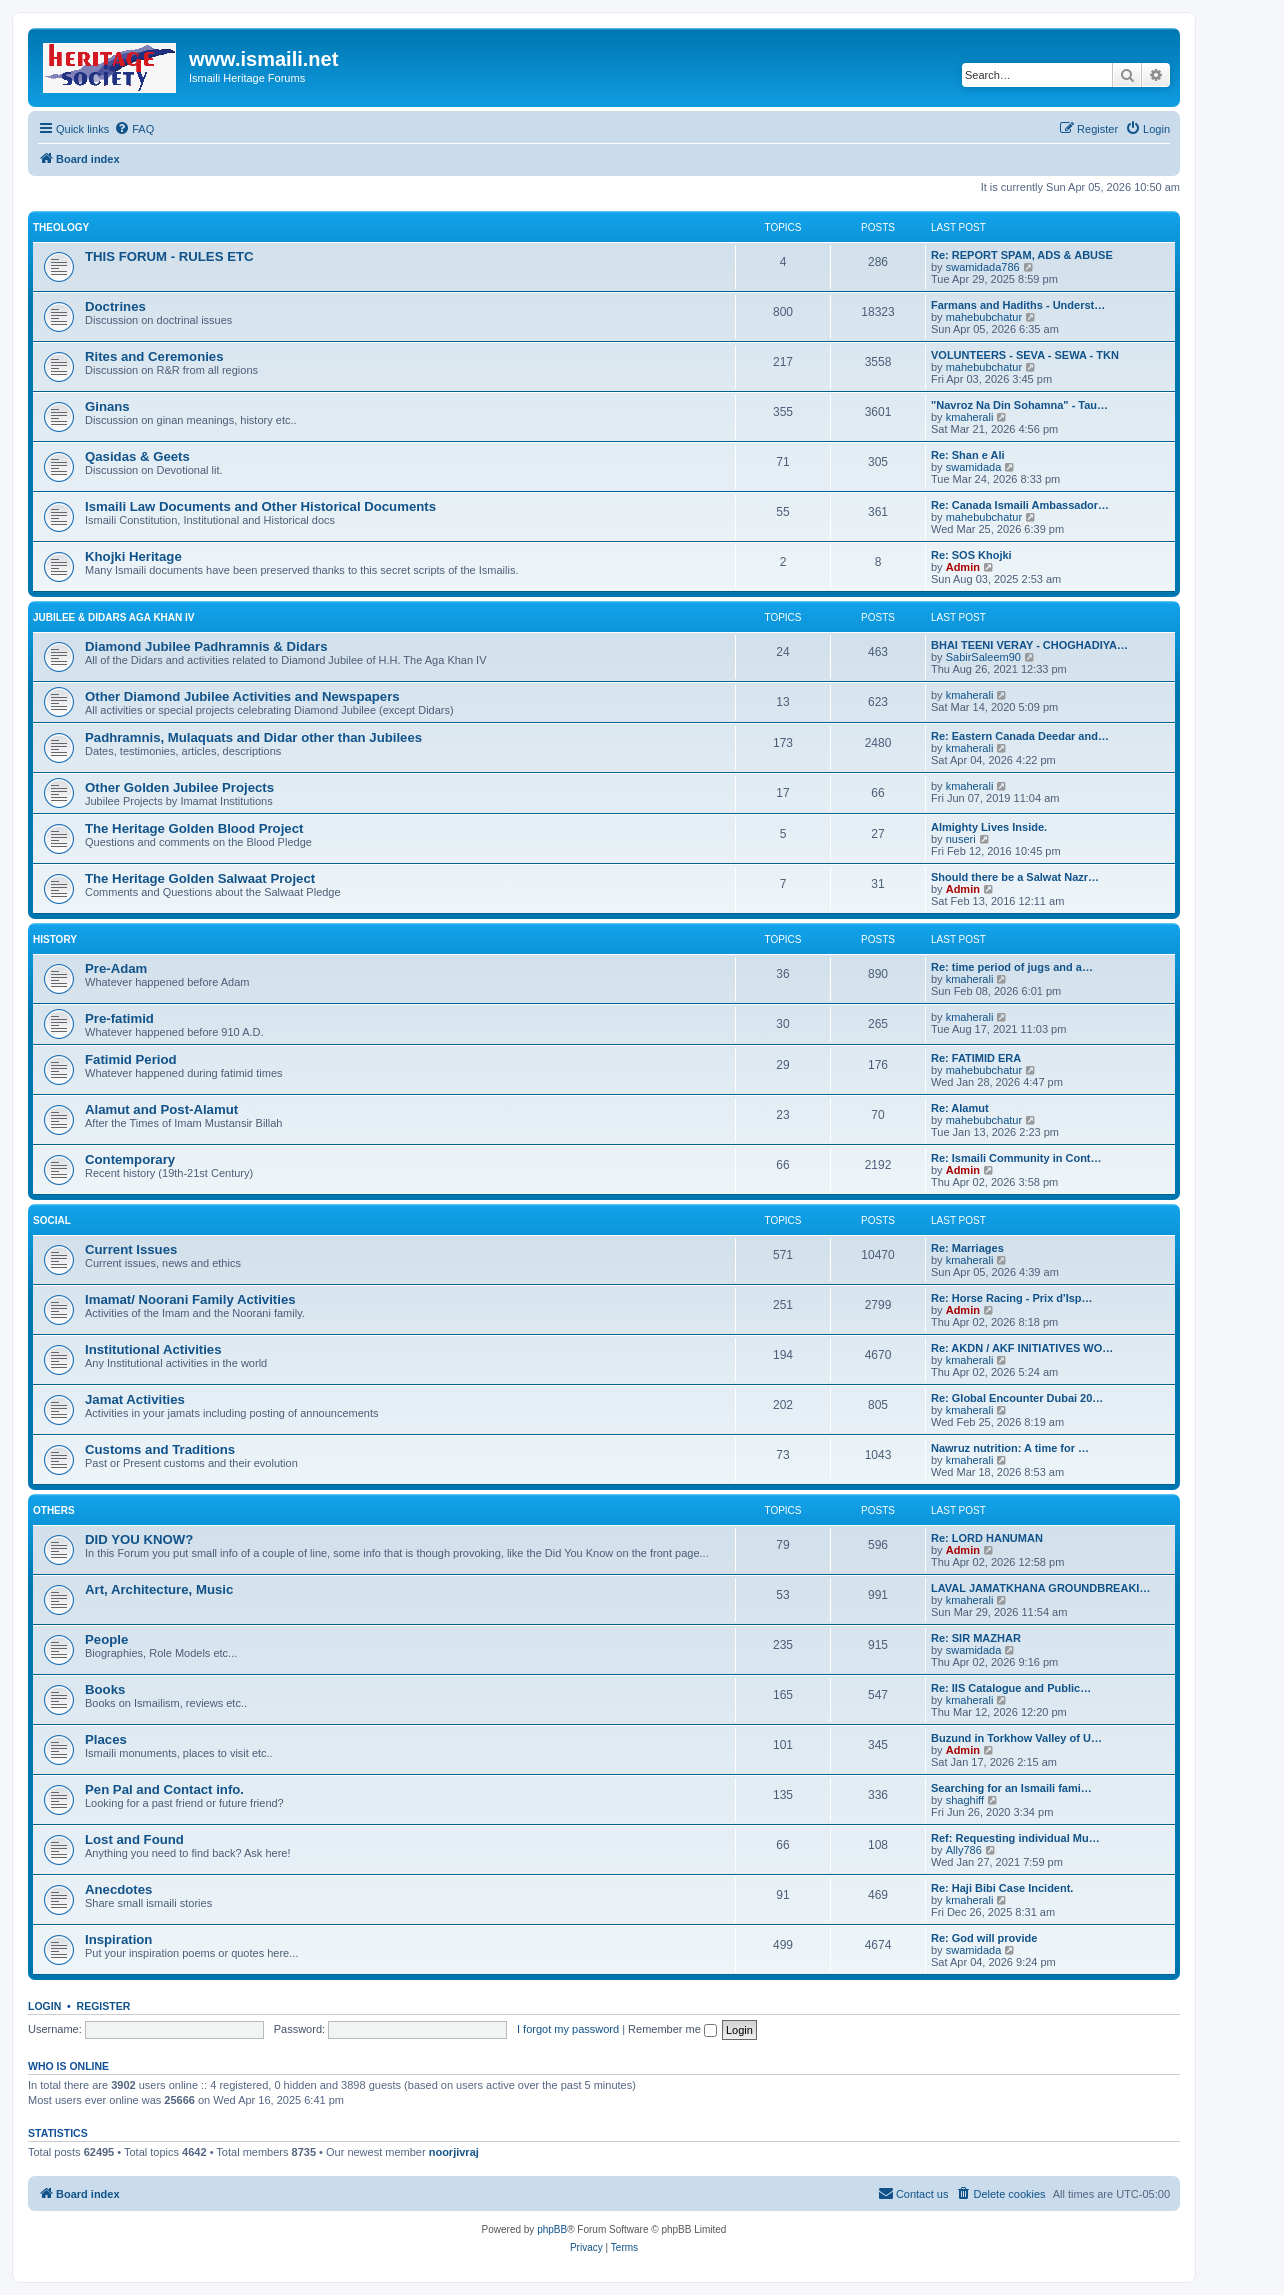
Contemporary (130, 1159)
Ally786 (964, 1850)
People (106, 1639)
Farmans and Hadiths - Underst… (1018, 305)
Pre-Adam (116, 968)
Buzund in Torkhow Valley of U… (1016, 1738)
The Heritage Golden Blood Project (194, 828)
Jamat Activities (135, 1399)
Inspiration (118, 1939)
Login (44, 2006)
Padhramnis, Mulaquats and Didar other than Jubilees (253, 737)
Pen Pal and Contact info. (164, 1789)
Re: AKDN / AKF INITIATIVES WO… (1022, 1348)
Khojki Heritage (133, 556)
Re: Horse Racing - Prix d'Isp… (1012, 1298)
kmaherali (970, 417)
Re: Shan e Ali (968, 455)
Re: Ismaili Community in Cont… (1016, 1158)
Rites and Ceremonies (154, 356)
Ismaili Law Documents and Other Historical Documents (260, 506)
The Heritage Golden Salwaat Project (200, 878)
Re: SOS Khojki (971, 555)
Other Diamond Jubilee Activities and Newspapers (242, 696)
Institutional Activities (153, 1349)
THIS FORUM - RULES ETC (169, 256)
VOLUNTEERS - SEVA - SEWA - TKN (1025, 355)
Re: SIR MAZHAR (976, 1638)
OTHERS (54, 1510)
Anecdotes (118, 1889)
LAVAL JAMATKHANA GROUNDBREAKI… (1040, 1588)
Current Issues (131, 1249)
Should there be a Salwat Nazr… (1015, 877)
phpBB (552, 2229)
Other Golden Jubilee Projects (179, 787)
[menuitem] (134, 129)
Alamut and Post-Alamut (161, 1109)
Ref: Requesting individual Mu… (1015, 1838)
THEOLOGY (61, 227)
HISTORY (55, 939)
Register (104, 2006)
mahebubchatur (984, 317)
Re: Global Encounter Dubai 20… (1017, 1398)
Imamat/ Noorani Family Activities (190, 1299)
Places (106, 1739)
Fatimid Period (131, 1059)
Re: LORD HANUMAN (987, 1538)
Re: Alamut (960, 1108)
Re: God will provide (984, 1938)
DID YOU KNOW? (139, 1539)
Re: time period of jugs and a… (1012, 967)
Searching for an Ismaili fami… (1011, 1788)
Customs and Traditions (160, 1449)
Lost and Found (134, 1839)
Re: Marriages (967, 1248)
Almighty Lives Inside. (989, 827)
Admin (963, 567)
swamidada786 (983, 267)
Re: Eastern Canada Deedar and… (1020, 736)
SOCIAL (52, 1220)
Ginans (107, 406)
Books (105, 1689)
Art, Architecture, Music (159, 1589)
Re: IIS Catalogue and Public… (1011, 1688)
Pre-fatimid (119, 1018)
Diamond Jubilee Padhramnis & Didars (206, 646)
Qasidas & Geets (137, 456)
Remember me (672, 2029)
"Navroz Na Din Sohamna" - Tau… (1019, 405)
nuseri (961, 839)
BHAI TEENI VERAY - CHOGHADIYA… (1029, 645)
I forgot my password (568, 2029)
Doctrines (115, 306)
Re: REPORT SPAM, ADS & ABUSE (1022, 255)
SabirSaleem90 (983, 657)
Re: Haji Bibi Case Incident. (1002, 1888)
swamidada (974, 467)
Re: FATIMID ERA (976, 1058)
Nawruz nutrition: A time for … (1010, 1448)
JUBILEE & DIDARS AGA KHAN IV (114, 617)
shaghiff (965, 1800)
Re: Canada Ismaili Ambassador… (1020, 505)
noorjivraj (454, 2152)
